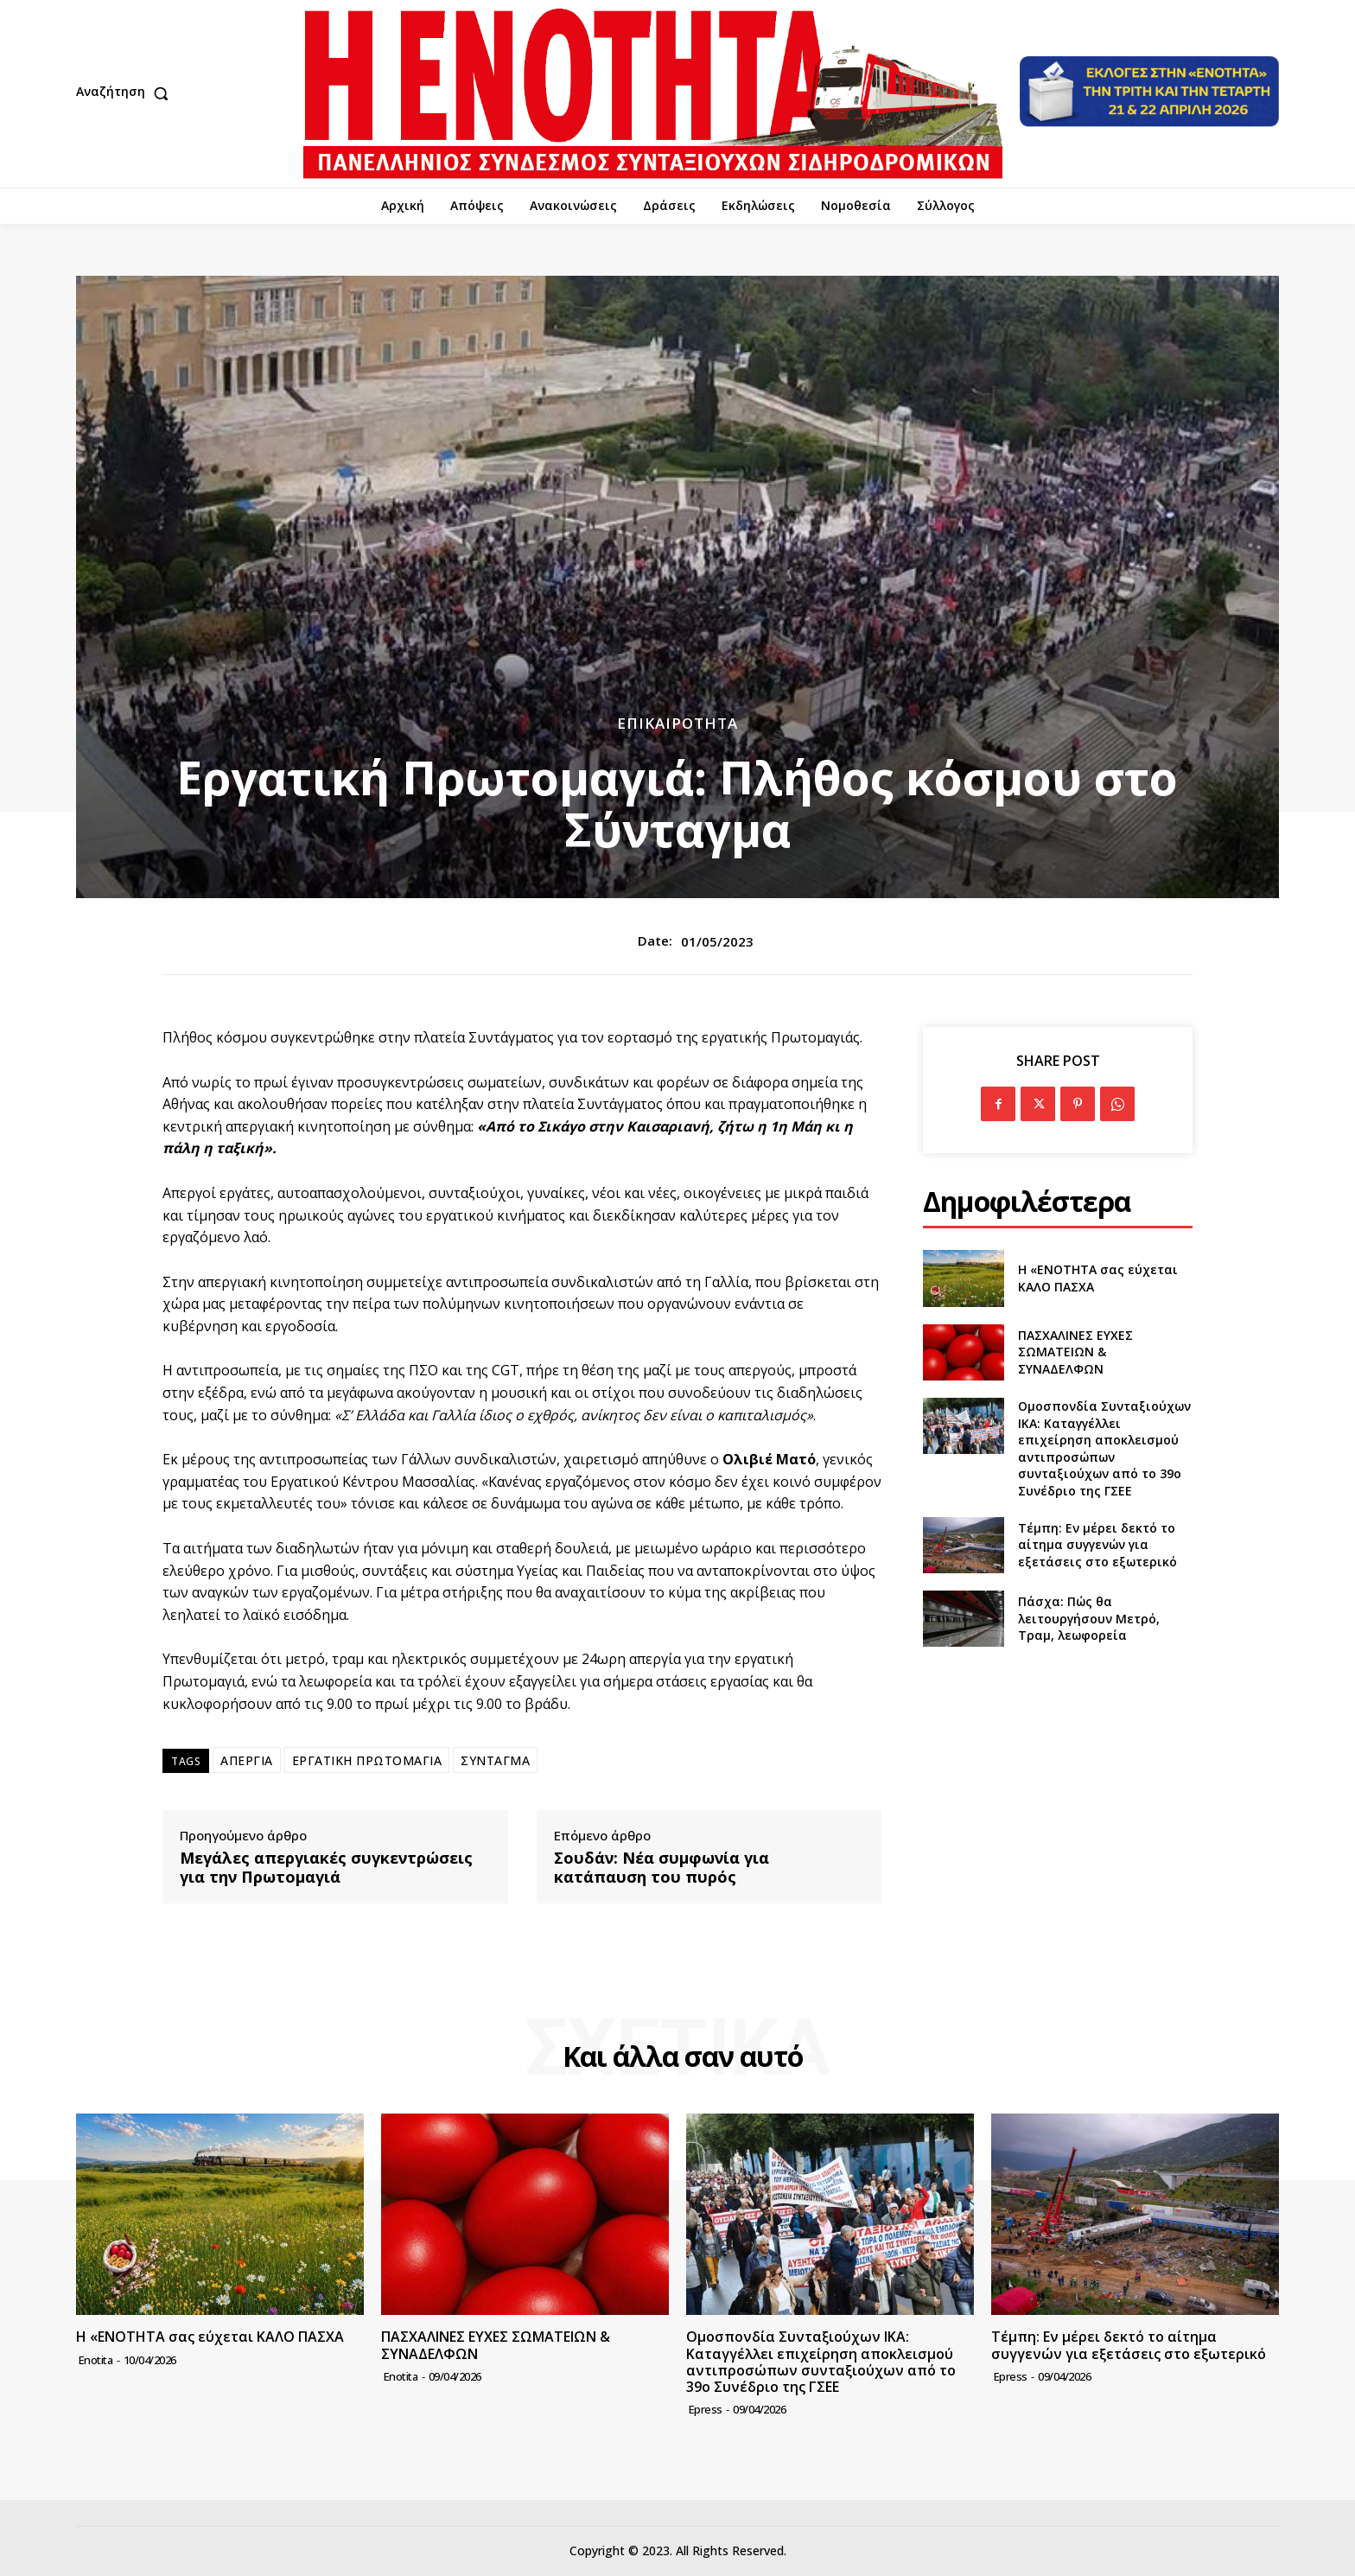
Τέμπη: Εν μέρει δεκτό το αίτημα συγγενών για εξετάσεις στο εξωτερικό (1097, 1545)
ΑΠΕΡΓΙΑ (246, 1760)
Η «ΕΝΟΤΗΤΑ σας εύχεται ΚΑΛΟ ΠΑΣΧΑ (210, 2336)
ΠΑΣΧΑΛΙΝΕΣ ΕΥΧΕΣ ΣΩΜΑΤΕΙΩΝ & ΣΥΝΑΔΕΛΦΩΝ (1075, 1352)
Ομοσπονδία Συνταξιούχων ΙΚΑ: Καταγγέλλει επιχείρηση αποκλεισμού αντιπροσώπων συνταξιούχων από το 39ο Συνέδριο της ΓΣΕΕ (1104, 1448)
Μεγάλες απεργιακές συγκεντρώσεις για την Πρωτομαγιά (326, 1867)
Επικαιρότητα (677, 723)
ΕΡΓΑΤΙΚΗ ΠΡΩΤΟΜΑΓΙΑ (367, 1760)
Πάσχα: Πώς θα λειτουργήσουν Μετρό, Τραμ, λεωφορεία (1089, 1618)
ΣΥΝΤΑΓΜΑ (495, 1760)
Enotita (96, 2360)
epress (705, 2409)
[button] (126, 93)
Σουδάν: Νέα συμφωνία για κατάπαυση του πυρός (661, 1867)
